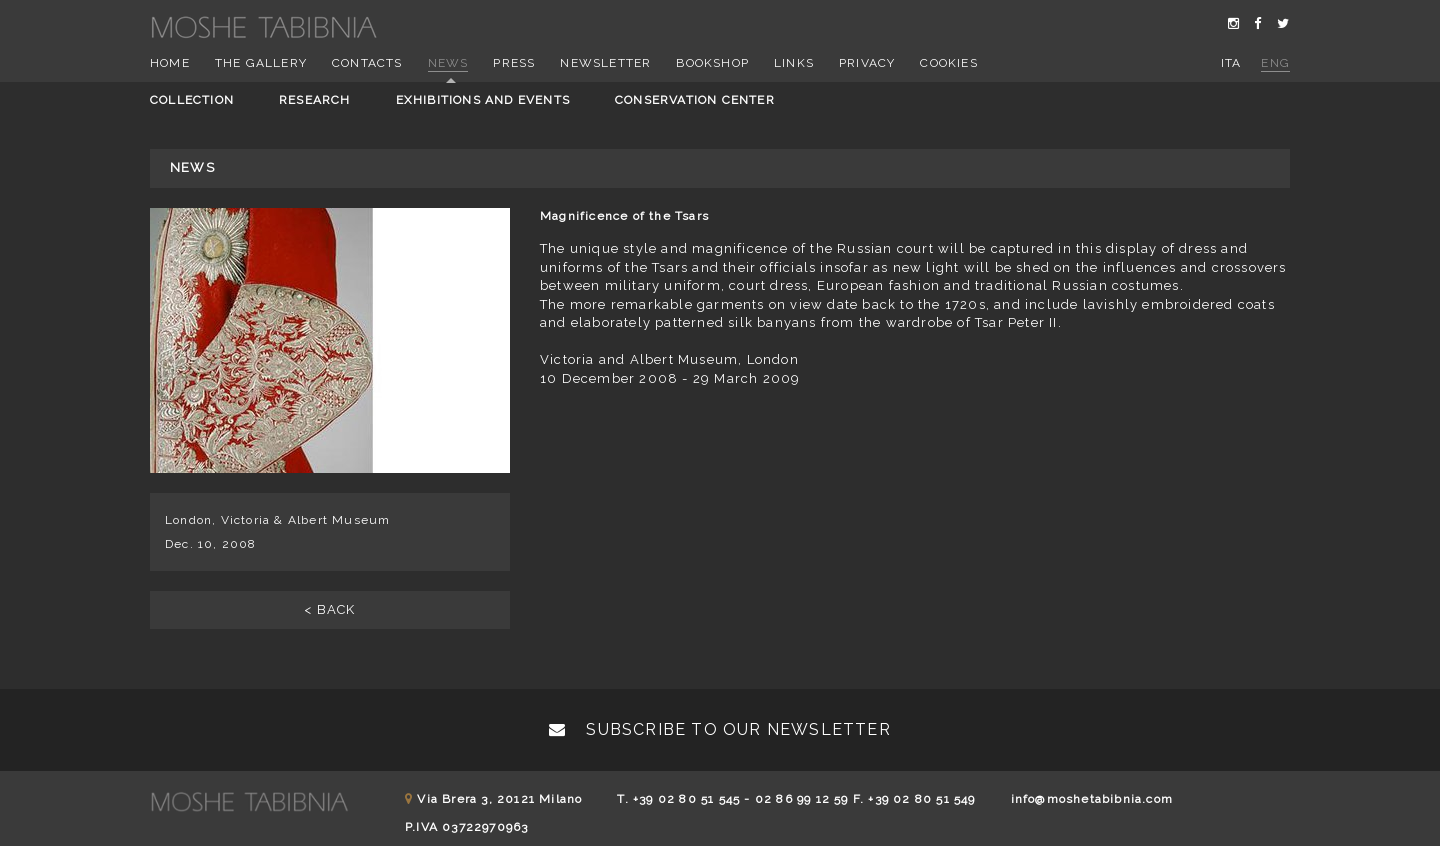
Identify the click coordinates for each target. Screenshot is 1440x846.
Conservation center (695, 100)
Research (315, 100)
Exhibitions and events (483, 100)
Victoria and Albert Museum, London (669, 359)
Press (514, 63)
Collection (192, 100)
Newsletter (605, 63)
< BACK (329, 609)
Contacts (367, 63)
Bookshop (712, 63)
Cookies (948, 63)
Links (794, 63)
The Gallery (261, 63)
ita (1231, 63)
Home (170, 63)
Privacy (867, 63)
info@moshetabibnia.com (1092, 799)
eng (1275, 63)
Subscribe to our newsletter (720, 729)
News (448, 63)
